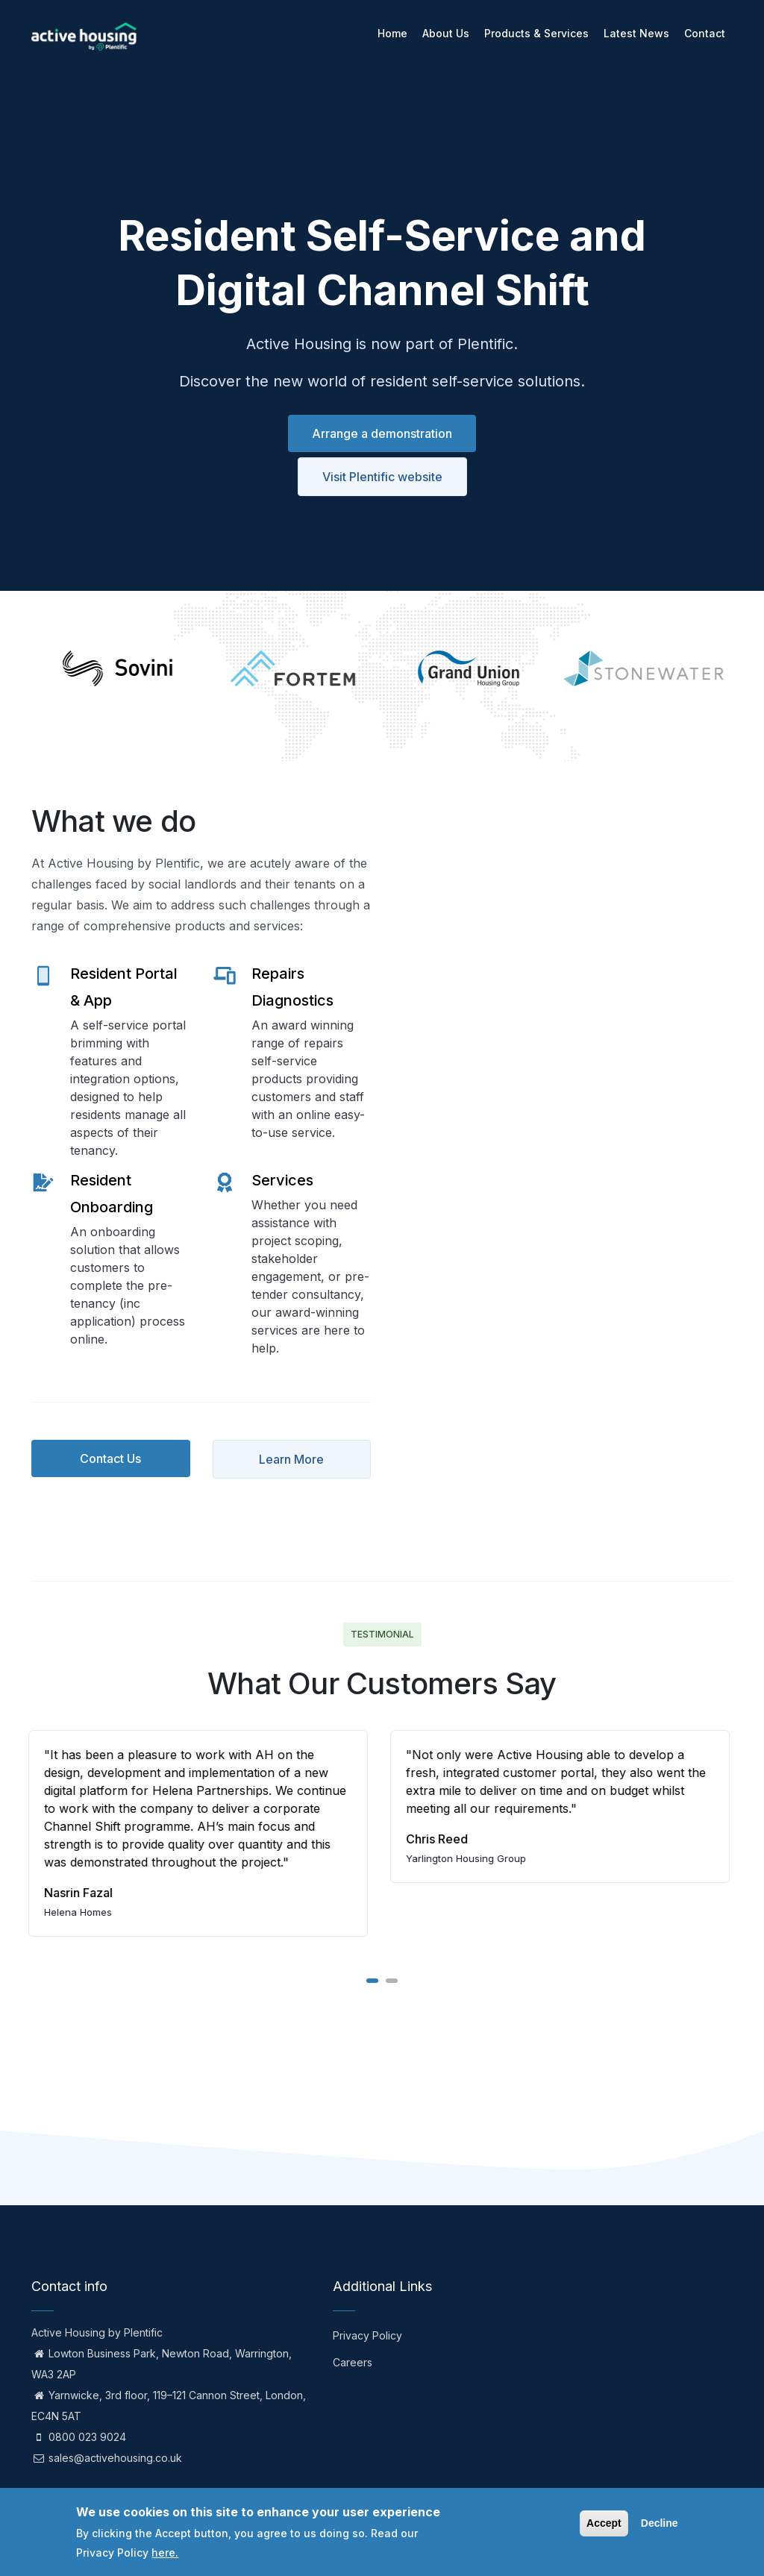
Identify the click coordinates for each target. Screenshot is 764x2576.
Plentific (143, 2332)
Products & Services (536, 33)
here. (164, 2552)
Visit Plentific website (382, 476)
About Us (445, 33)
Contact (704, 33)
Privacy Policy (367, 2335)
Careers (352, 2362)
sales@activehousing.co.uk (106, 2457)
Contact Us (110, 1458)
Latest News (636, 33)
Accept (603, 2523)
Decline (659, 2523)
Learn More (291, 1459)
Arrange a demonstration (382, 433)
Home (392, 33)
